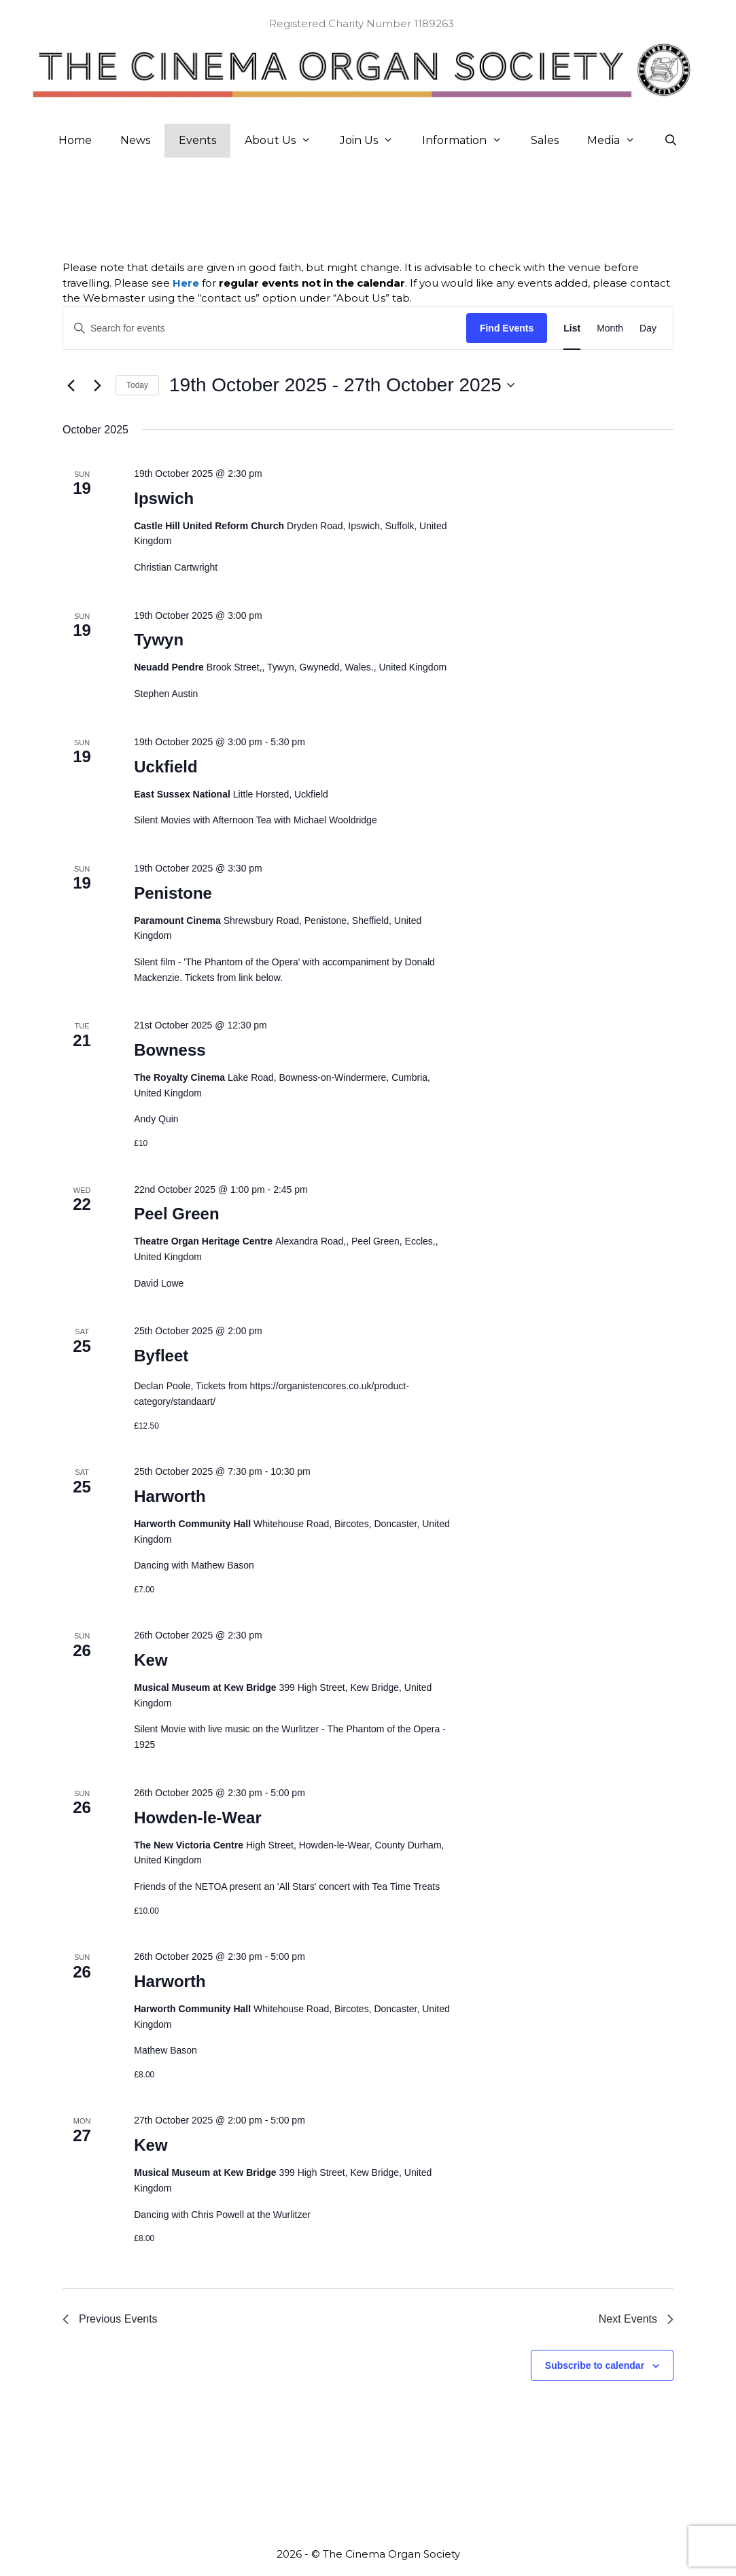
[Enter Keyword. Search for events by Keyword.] (264, 328)
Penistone (173, 893)
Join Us (374, 141)
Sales (545, 140)
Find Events (506, 328)
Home (75, 140)
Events (197, 140)
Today (137, 385)
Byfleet (161, 1355)
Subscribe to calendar (594, 2365)
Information (469, 141)
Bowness (169, 1050)
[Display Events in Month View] (610, 328)
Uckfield (165, 766)
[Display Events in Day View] (647, 328)
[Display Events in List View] (571, 328)
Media (618, 141)
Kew (150, 1660)
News (135, 140)
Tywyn (158, 639)
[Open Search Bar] (670, 141)
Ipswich (164, 498)
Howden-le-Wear (198, 1817)
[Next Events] (97, 385)
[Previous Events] (71, 385)
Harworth (169, 1496)
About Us (285, 141)
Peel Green (176, 1213)
